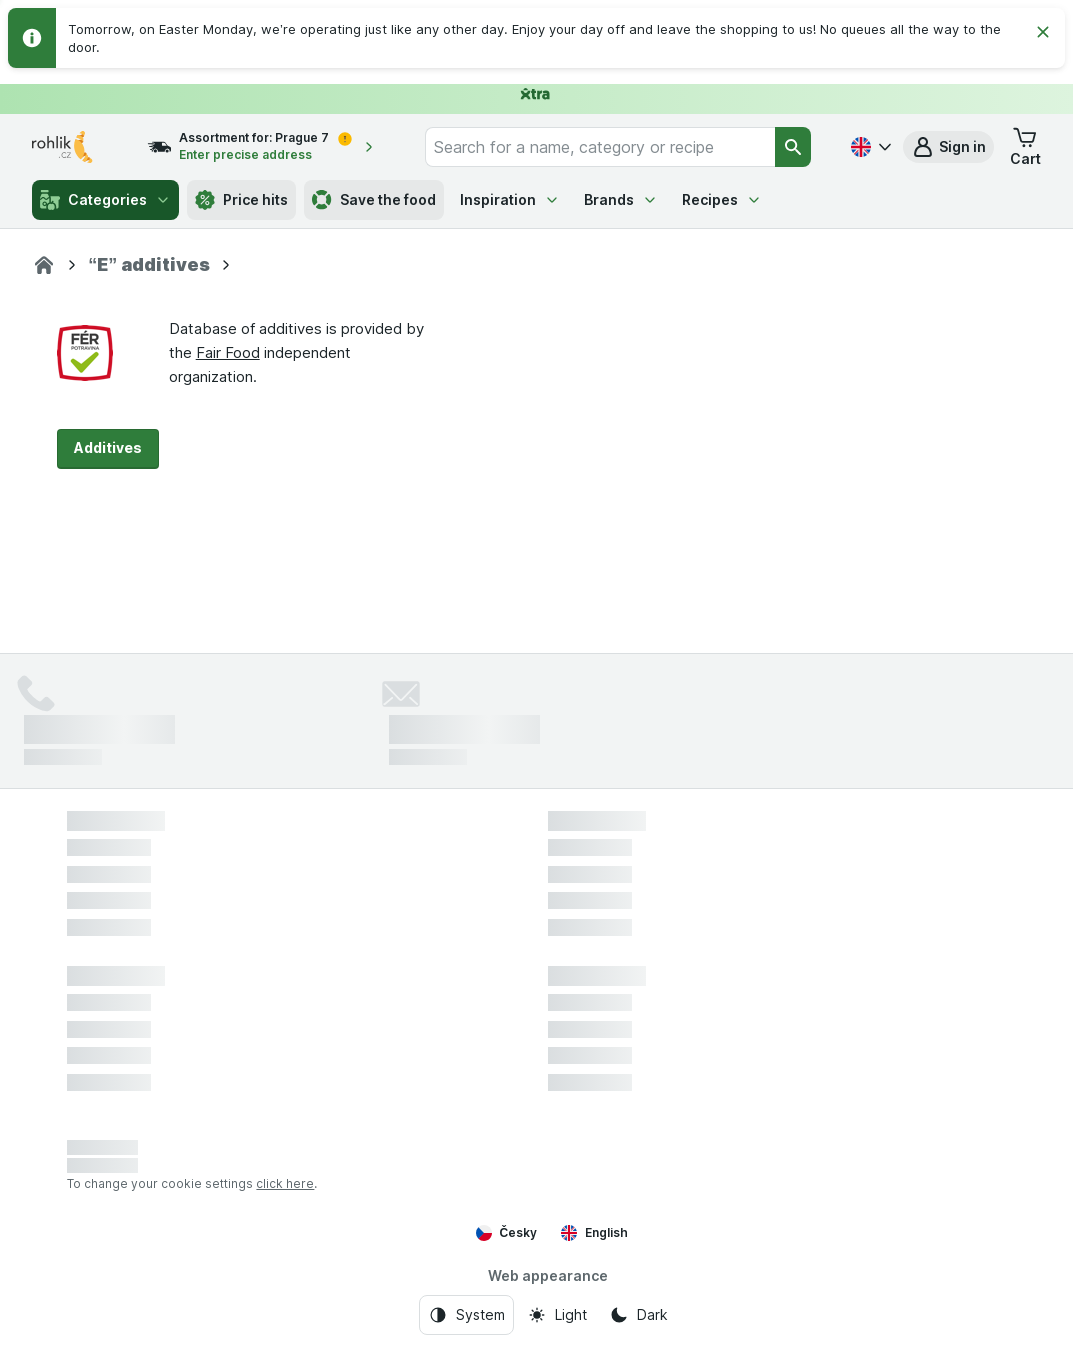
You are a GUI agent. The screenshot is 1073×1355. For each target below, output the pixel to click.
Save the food (374, 200)
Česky (507, 1233)
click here (285, 1183)
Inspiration (510, 199)
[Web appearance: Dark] (638, 1315)
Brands (621, 199)
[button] (948, 147)
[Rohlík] (44, 265)
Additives (108, 447)
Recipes (722, 199)
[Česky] (869, 147)
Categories (105, 200)
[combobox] (599, 147)
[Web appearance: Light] (557, 1315)
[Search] (793, 147)
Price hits (241, 200)
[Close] (1043, 32)
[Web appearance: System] (466, 1315)
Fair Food (228, 352)
